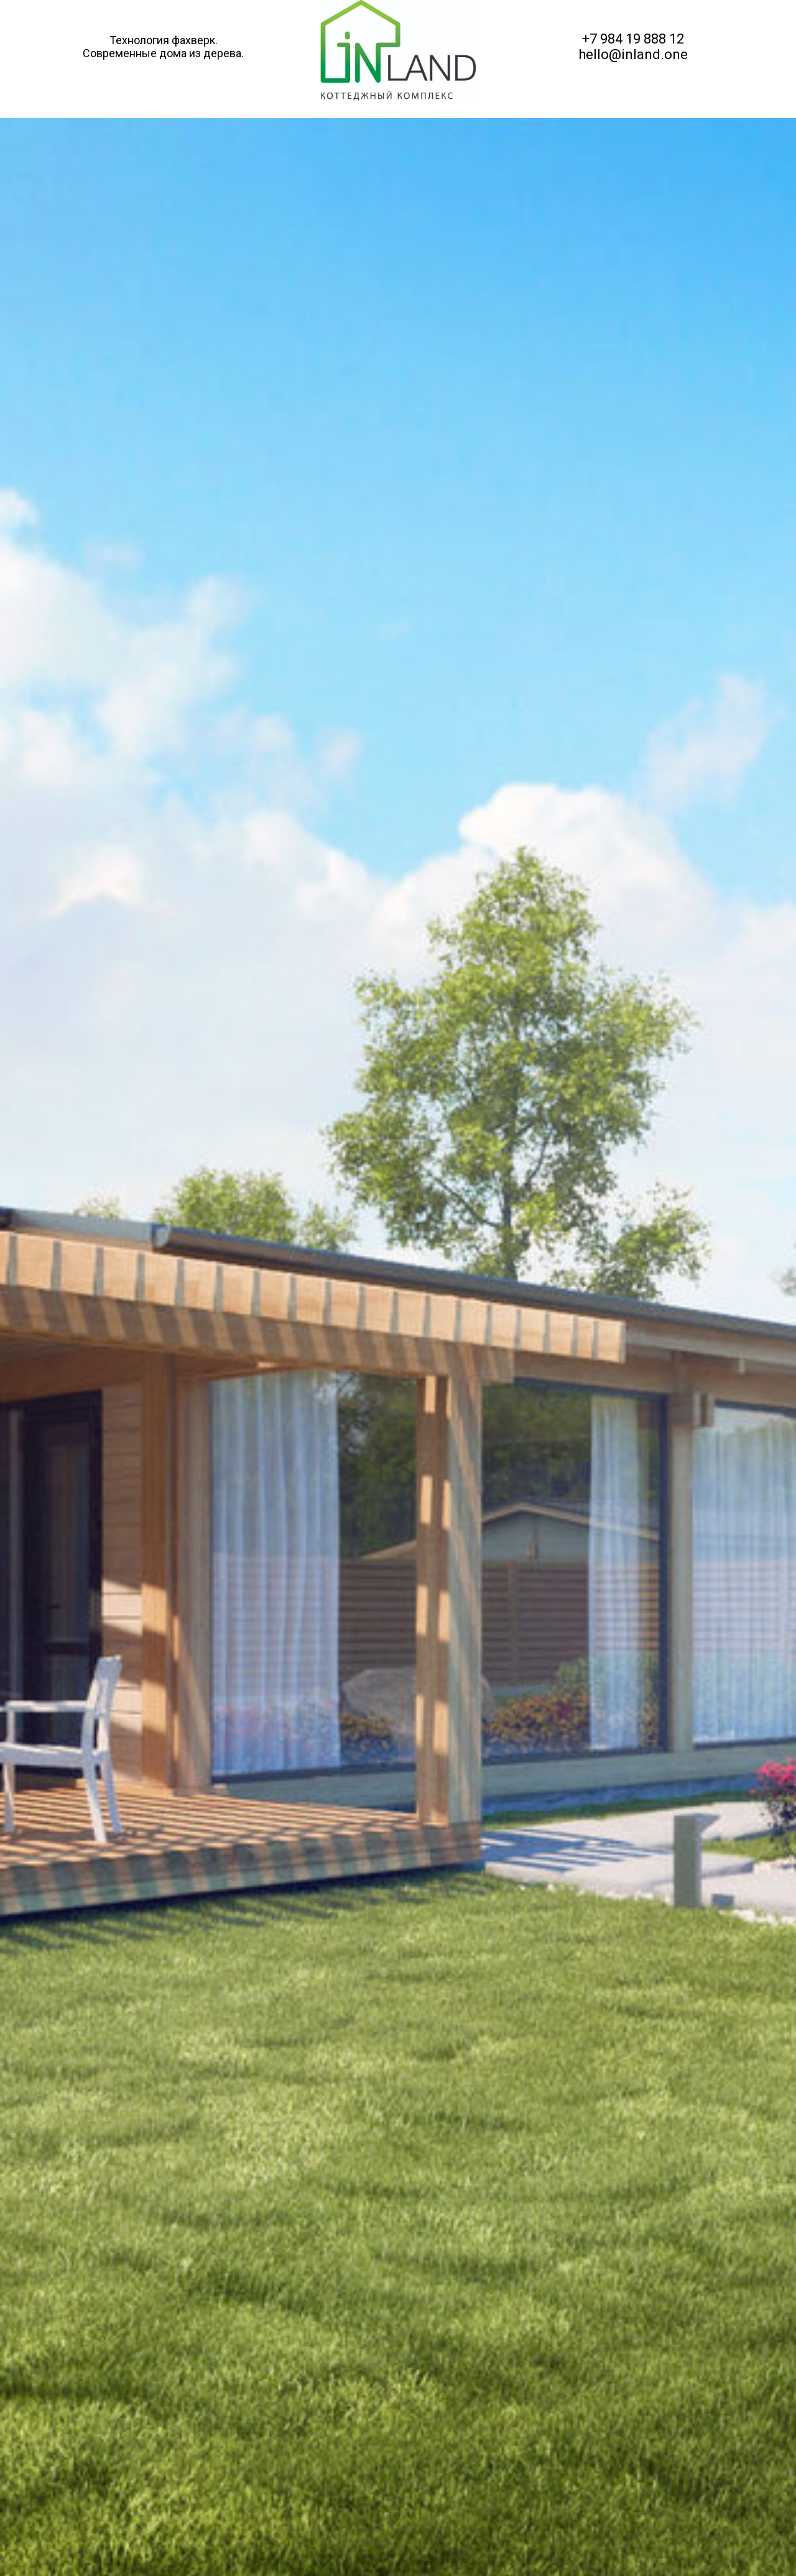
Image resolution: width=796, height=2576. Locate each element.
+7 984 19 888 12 (633, 39)
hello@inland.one (633, 54)
